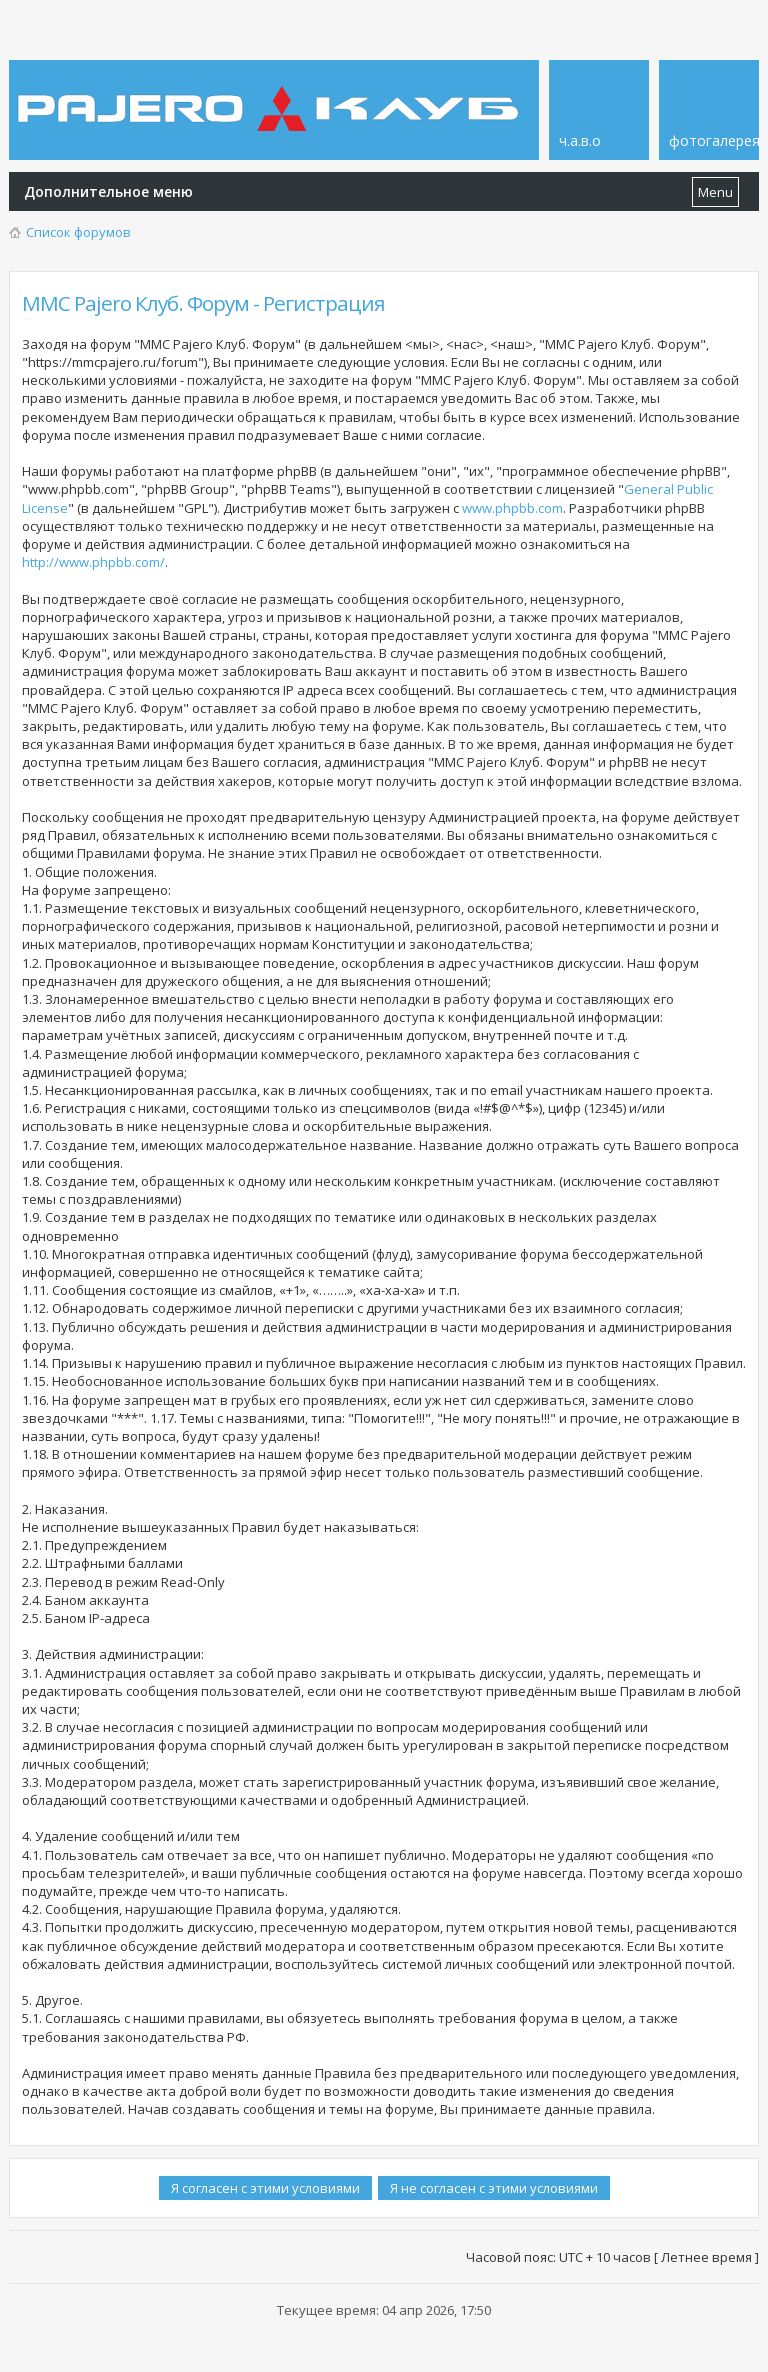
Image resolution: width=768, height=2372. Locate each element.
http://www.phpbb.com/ (93, 562)
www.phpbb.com (512, 508)
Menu (715, 192)
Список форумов (78, 232)
